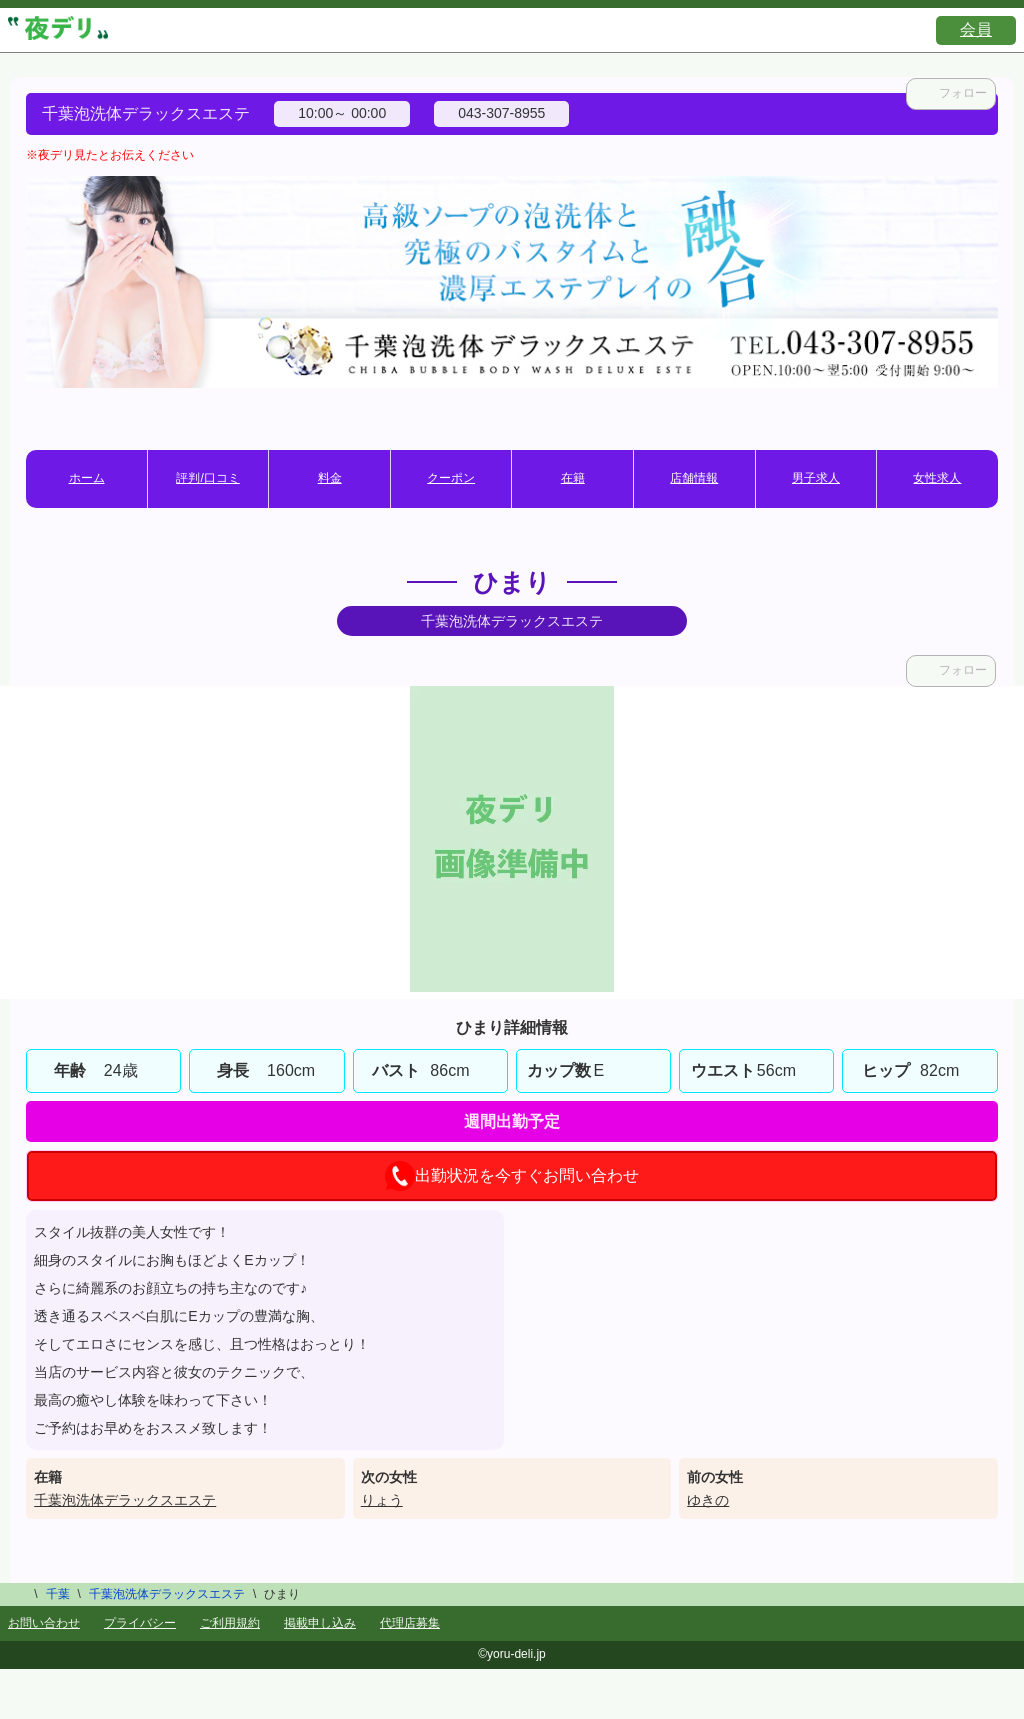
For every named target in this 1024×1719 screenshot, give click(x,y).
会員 (976, 29)
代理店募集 (410, 1623)
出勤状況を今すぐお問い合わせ (512, 1176)
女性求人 (937, 478)
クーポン (451, 478)
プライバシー (140, 1623)
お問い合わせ (44, 1623)
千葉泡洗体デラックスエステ (125, 1500)
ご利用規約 (230, 1623)
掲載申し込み (320, 1623)
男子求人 (816, 478)
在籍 (573, 478)
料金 (330, 478)
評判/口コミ (207, 478)
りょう (382, 1500)
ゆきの (708, 1500)
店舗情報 (694, 478)
